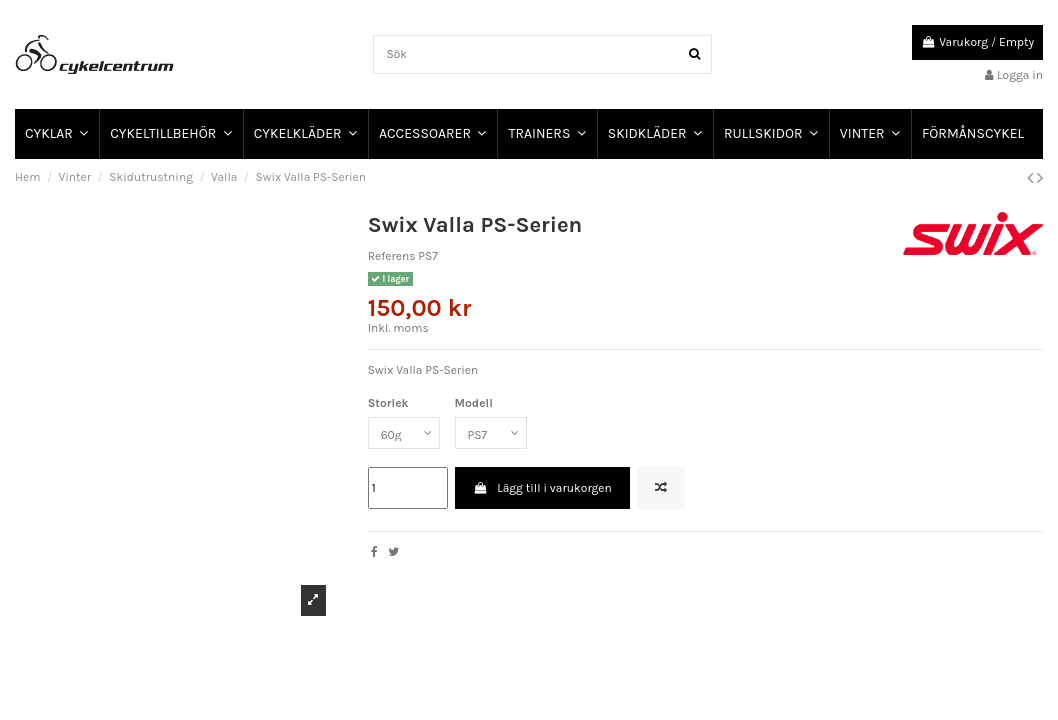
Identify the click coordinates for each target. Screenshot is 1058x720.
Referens (392, 256)
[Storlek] (404, 433)
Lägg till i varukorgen (542, 488)
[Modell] (491, 433)
